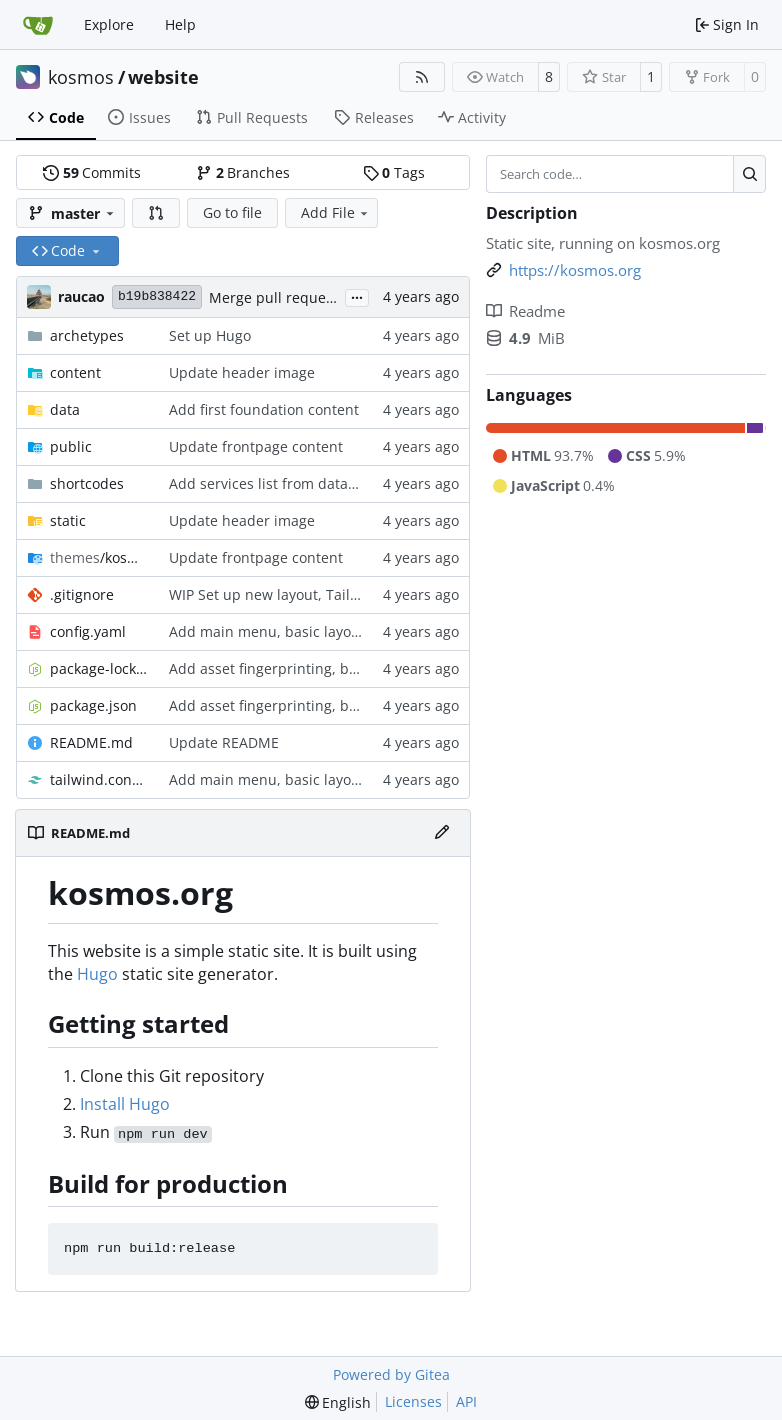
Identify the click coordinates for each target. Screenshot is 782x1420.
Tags (394, 172)
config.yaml (88, 631)
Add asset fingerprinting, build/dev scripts (311, 668)
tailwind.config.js (99, 779)
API (466, 1401)
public (71, 446)
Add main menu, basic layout (267, 631)
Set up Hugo (210, 335)
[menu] (338, 1402)
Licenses (413, 1401)
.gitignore (82, 594)
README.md (91, 742)
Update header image (242, 372)
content (75, 372)
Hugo (97, 974)
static (68, 520)
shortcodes (87, 483)
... (357, 296)
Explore (109, 24)
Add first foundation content (264, 409)
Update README (224, 742)
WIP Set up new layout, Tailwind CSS (290, 594)
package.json (93, 705)
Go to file (232, 212)
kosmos (81, 77)
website (163, 77)
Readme (525, 311)
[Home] (38, 25)
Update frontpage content (256, 446)
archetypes (87, 335)
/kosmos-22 (99, 557)
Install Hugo (125, 1104)
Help (180, 24)
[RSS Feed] (422, 77)
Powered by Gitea (391, 1374)
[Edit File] (442, 833)
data (65, 409)
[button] (156, 213)
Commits (92, 172)
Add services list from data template (290, 483)
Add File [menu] (336, 212)
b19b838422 (157, 296)
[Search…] (749, 174)
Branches (243, 172)
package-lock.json (99, 668)
